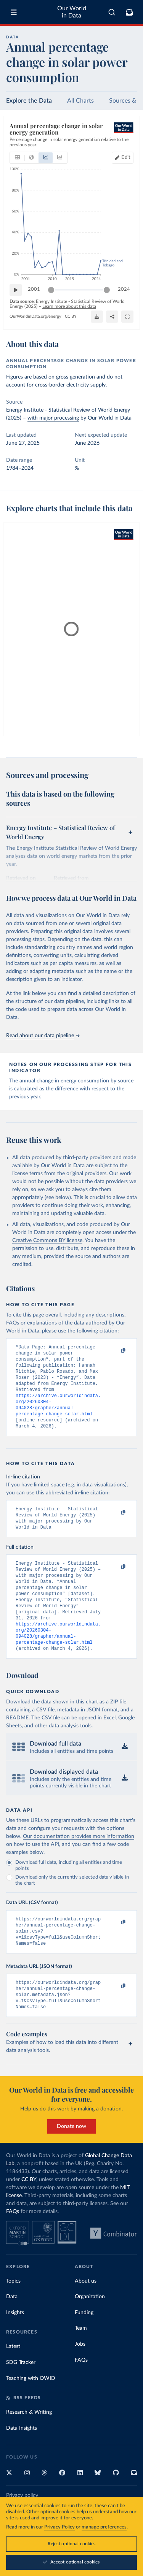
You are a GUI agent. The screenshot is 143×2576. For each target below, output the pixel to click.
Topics (13, 2313)
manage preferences (104, 2527)
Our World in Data (71, 12)
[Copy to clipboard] (115, 1351)
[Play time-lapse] (16, 290)
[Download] (97, 317)
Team (81, 2361)
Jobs (80, 2377)
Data (12, 2329)
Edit (125, 157)
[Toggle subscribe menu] (129, 12)
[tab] (17, 157)
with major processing (53, 418)
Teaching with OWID (30, 2411)
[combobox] (112, 12)
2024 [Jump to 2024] (124, 289)
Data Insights (21, 2461)
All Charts (80, 101)
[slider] (51, 290)
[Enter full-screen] (127, 317)
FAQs (12, 2244)
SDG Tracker (20, 2395)
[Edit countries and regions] (122, 158)
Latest (13, 2379)
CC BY (71, 316)
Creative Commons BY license (47, 1240)
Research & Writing (29, 2445)
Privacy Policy (59, 2527)
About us (85, 2313)
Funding (84, 2345)
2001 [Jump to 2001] (34, 289)
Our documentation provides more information (78, 1861)
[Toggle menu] (13, 12)
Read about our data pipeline (42, 1035)
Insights (15, 2345)
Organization (90, 2329)
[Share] (112, 317)
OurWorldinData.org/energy (35, 316)
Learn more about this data (69, 306)
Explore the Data (29, 101)
